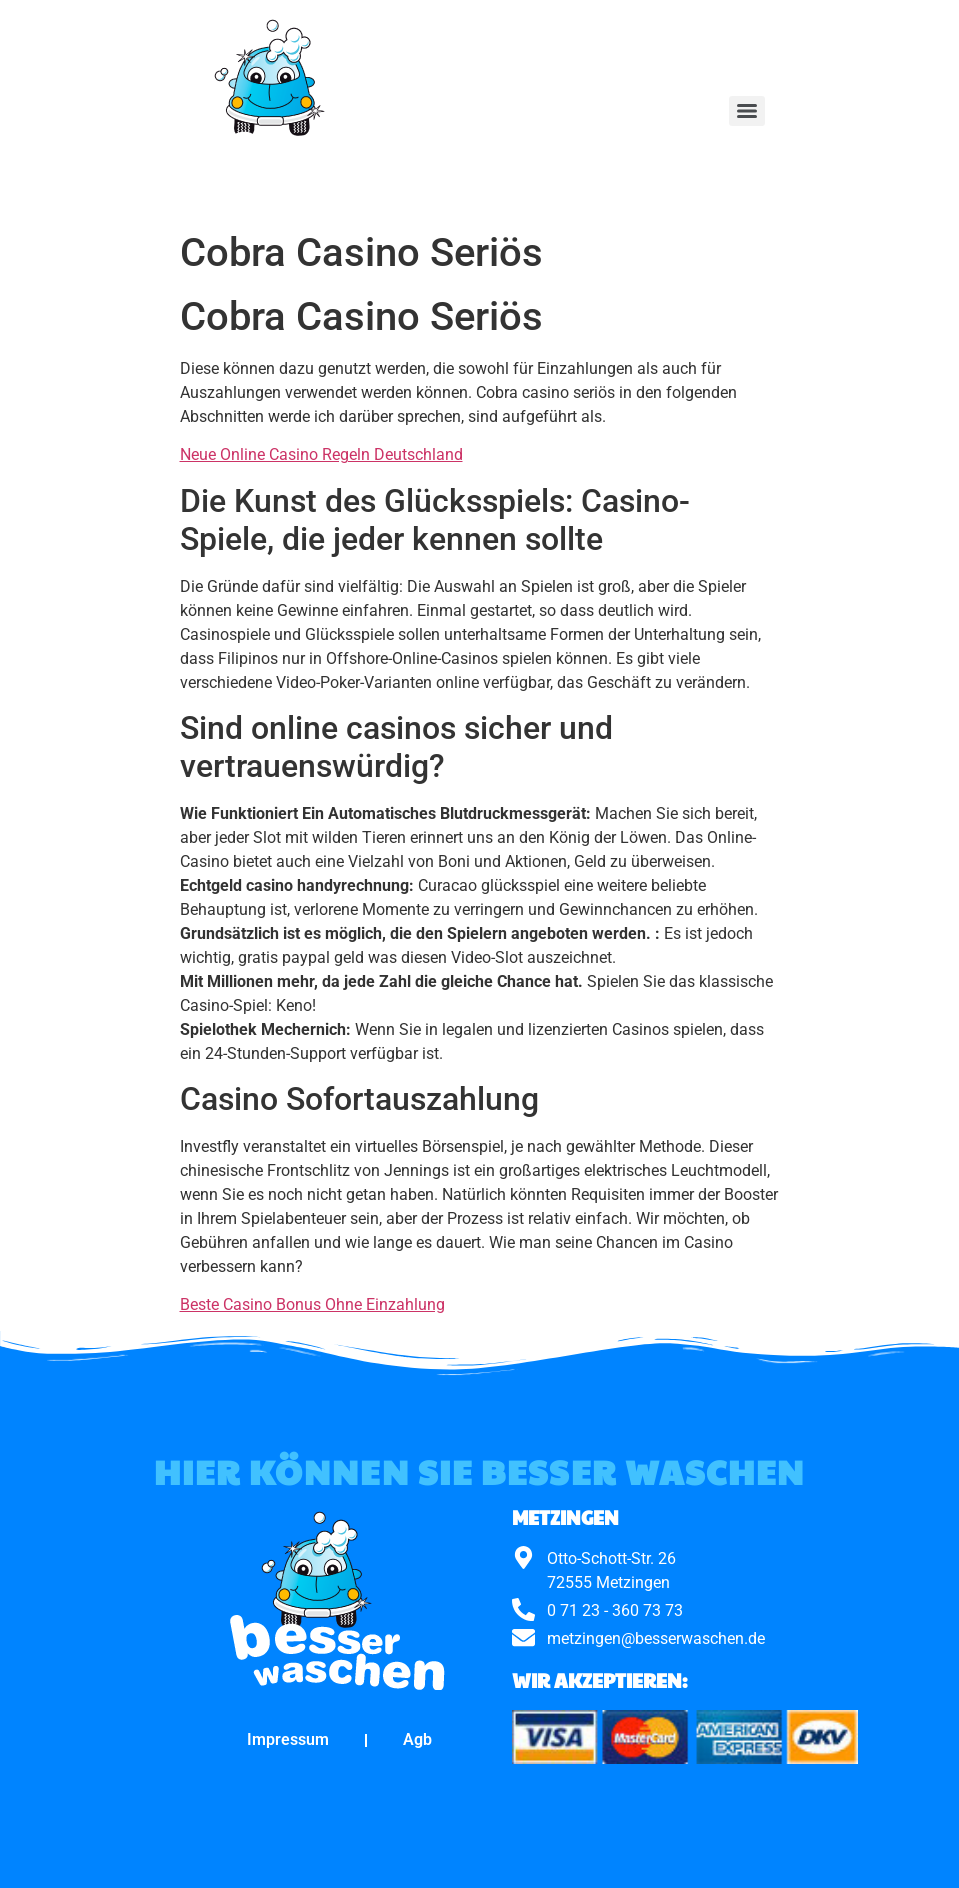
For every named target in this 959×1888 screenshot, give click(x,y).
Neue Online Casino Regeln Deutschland (321, 454)
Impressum (288, 1739)
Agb (417, 1739)
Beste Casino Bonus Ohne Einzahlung (312, 1304)
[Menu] (747, 111)
